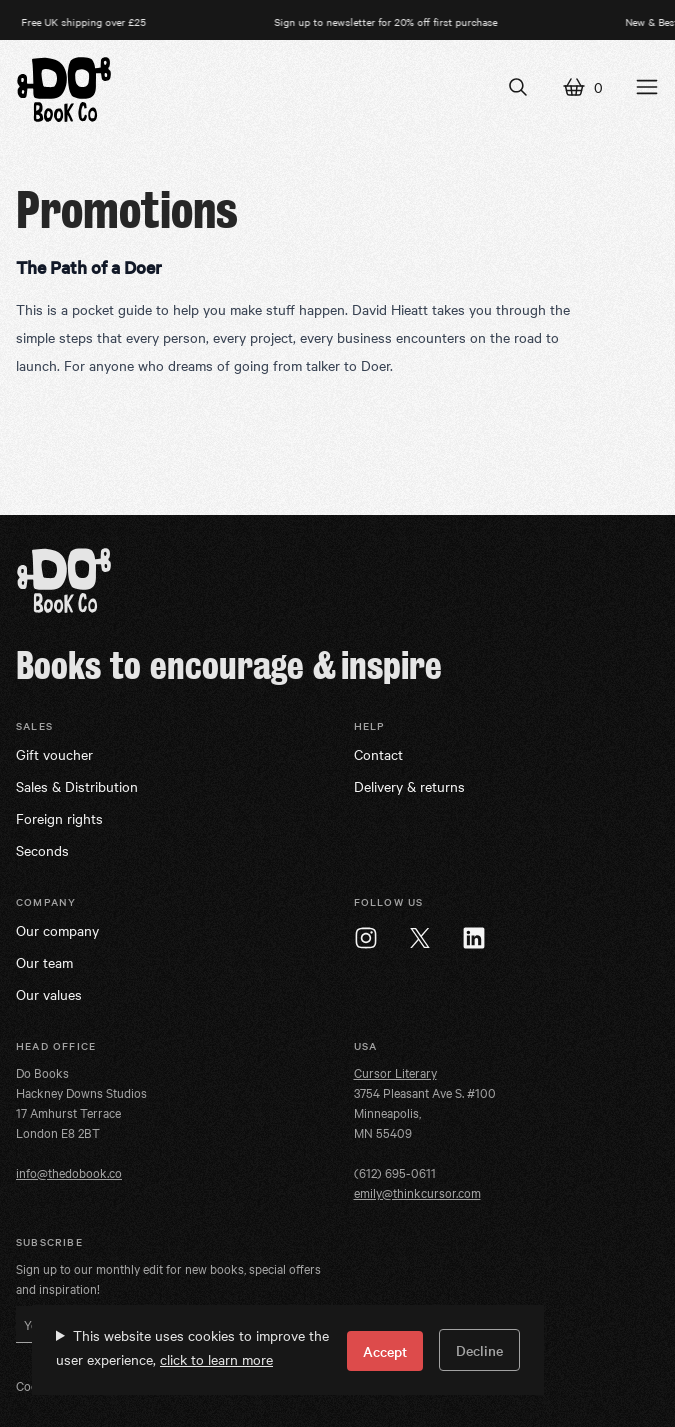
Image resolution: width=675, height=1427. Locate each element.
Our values (49, 994)
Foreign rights (59, 818)
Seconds (42, 850)
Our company (57, 930)
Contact (378, 754)
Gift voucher (54, 754)
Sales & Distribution (77, 786)
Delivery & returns (409, 786)
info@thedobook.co (69, 1172)
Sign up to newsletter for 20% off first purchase (391, 21)
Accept (385, 1351)
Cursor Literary (395, 1072)
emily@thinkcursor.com (417, 1192)
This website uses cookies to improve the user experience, (192, 1347)
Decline (479, 1350)
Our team (44, 962)
